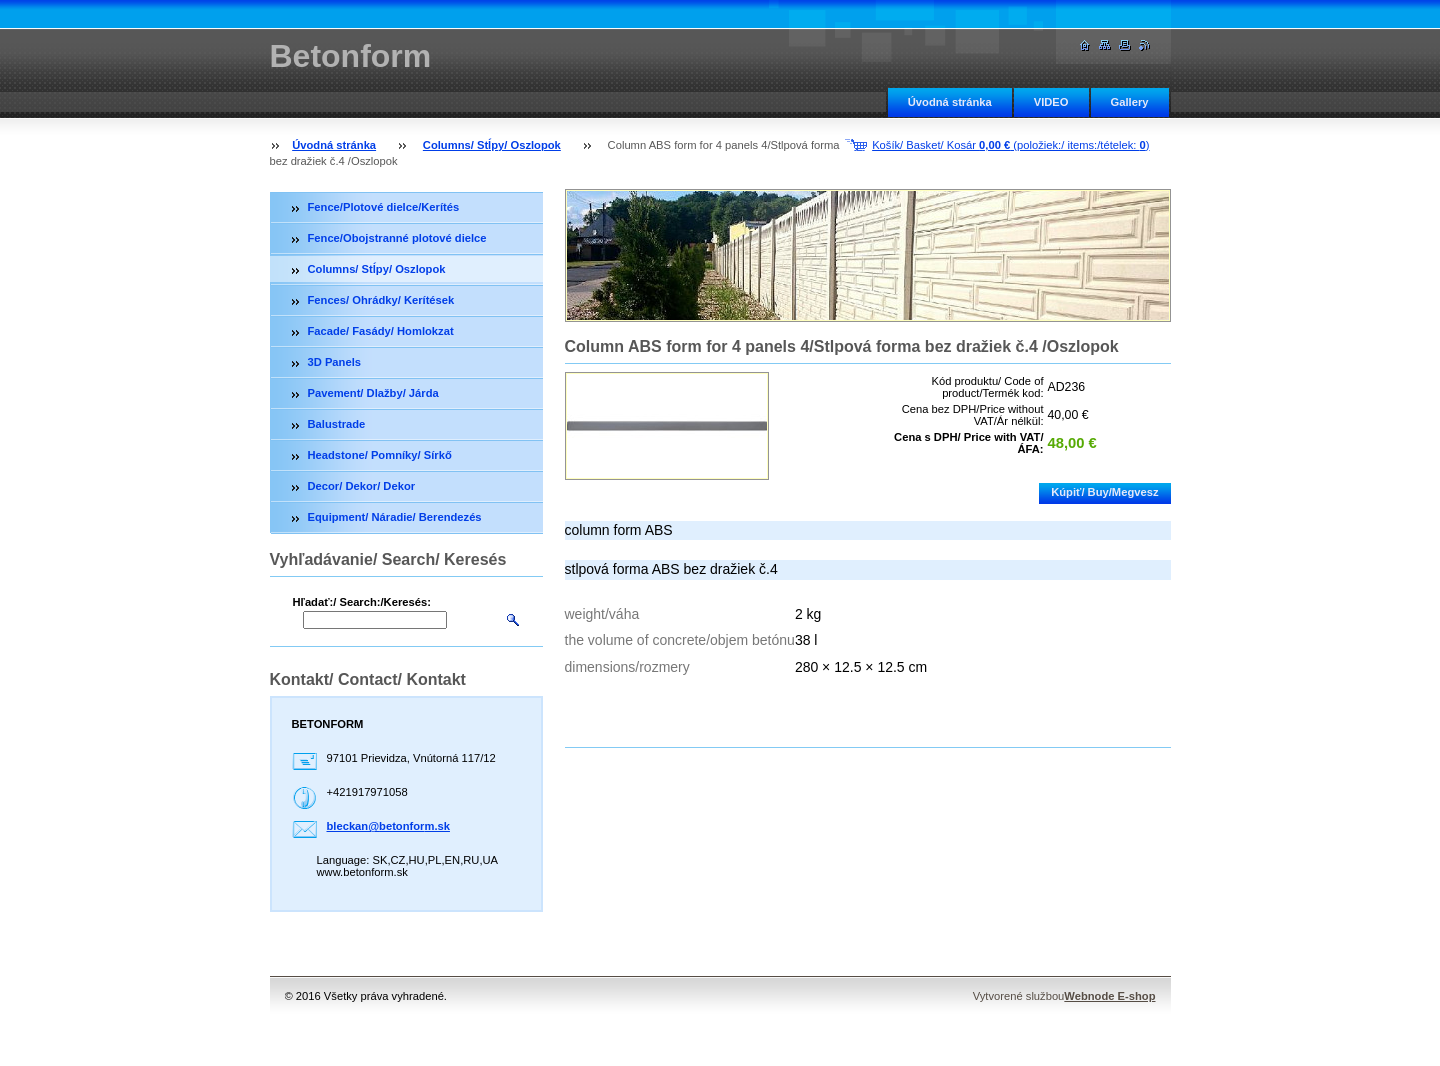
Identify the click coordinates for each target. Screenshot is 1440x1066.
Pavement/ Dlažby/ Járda (373, 393)
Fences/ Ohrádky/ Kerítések (381, 300)
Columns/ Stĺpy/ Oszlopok (492, 145)
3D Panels (334, 362)
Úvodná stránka (950, 102)
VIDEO (1051, 102)
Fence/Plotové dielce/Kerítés (384, 207)
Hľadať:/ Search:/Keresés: (362, 602)
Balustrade (337, 424)
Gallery (1130, 102)
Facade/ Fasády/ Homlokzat (381, 331)
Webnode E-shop (1109, 996)
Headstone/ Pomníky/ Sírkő (380, 455)
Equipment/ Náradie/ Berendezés (395, 517)
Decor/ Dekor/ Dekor (362, 486)
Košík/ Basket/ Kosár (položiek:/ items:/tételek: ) (1010, 145)
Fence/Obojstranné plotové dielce (397, 238)
